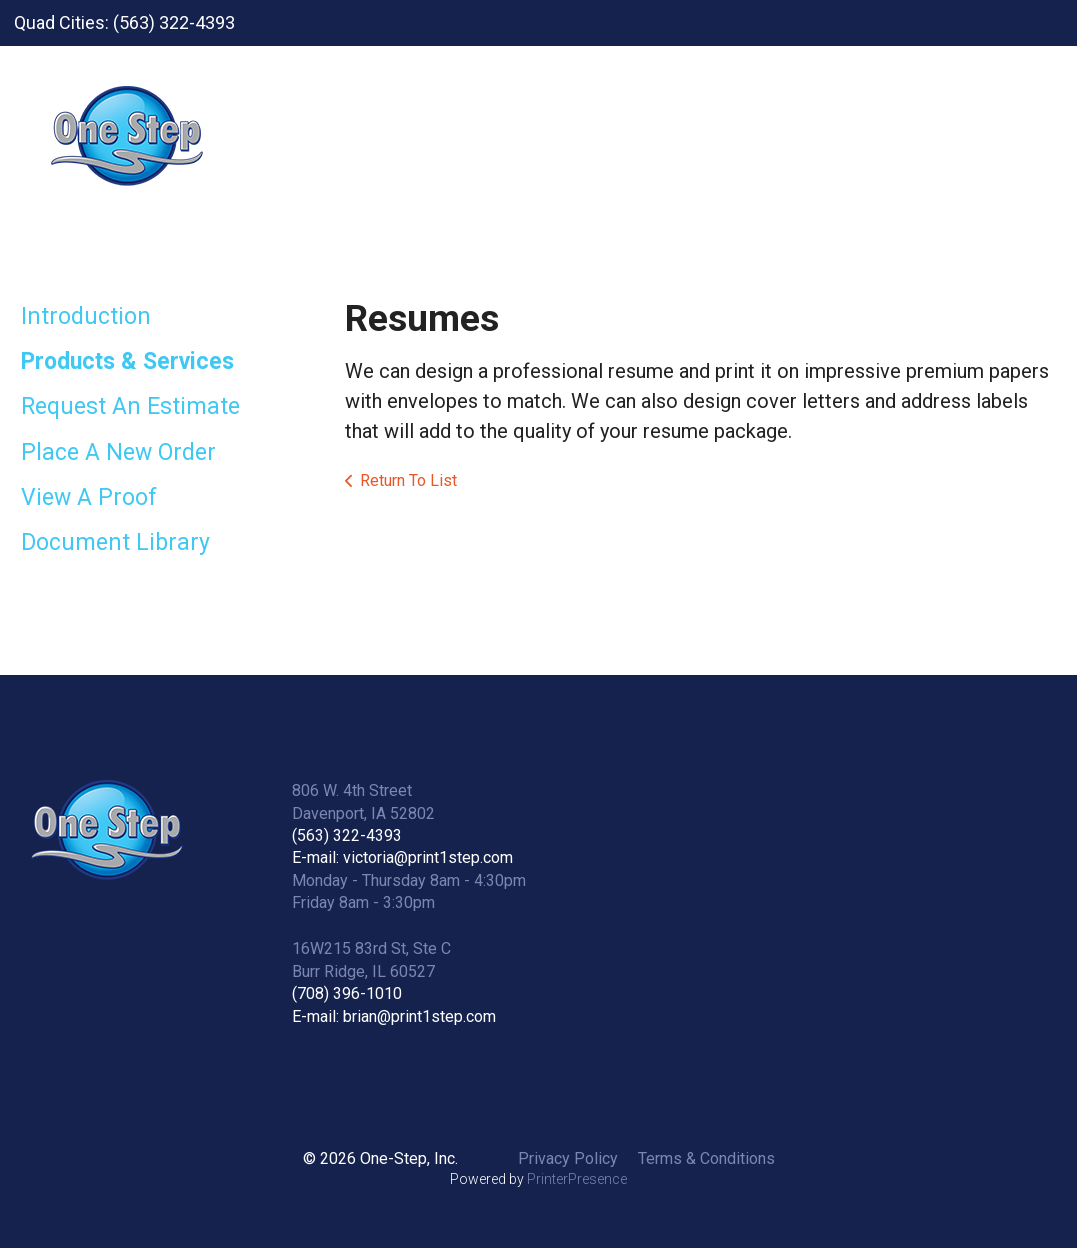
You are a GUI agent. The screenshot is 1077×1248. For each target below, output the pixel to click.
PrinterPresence (577, 1179)
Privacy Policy (568, 1158)
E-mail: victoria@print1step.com (402, 857)
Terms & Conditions (706, 1158)
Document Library (115, 542)
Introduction (86, 316)
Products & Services (127, 361)
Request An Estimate (130, 406)
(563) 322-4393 (347, 835)
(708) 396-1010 (347, 993)
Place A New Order (118, 452)
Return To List (408, 480)
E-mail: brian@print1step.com (394, 1016)
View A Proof (89, 497)
